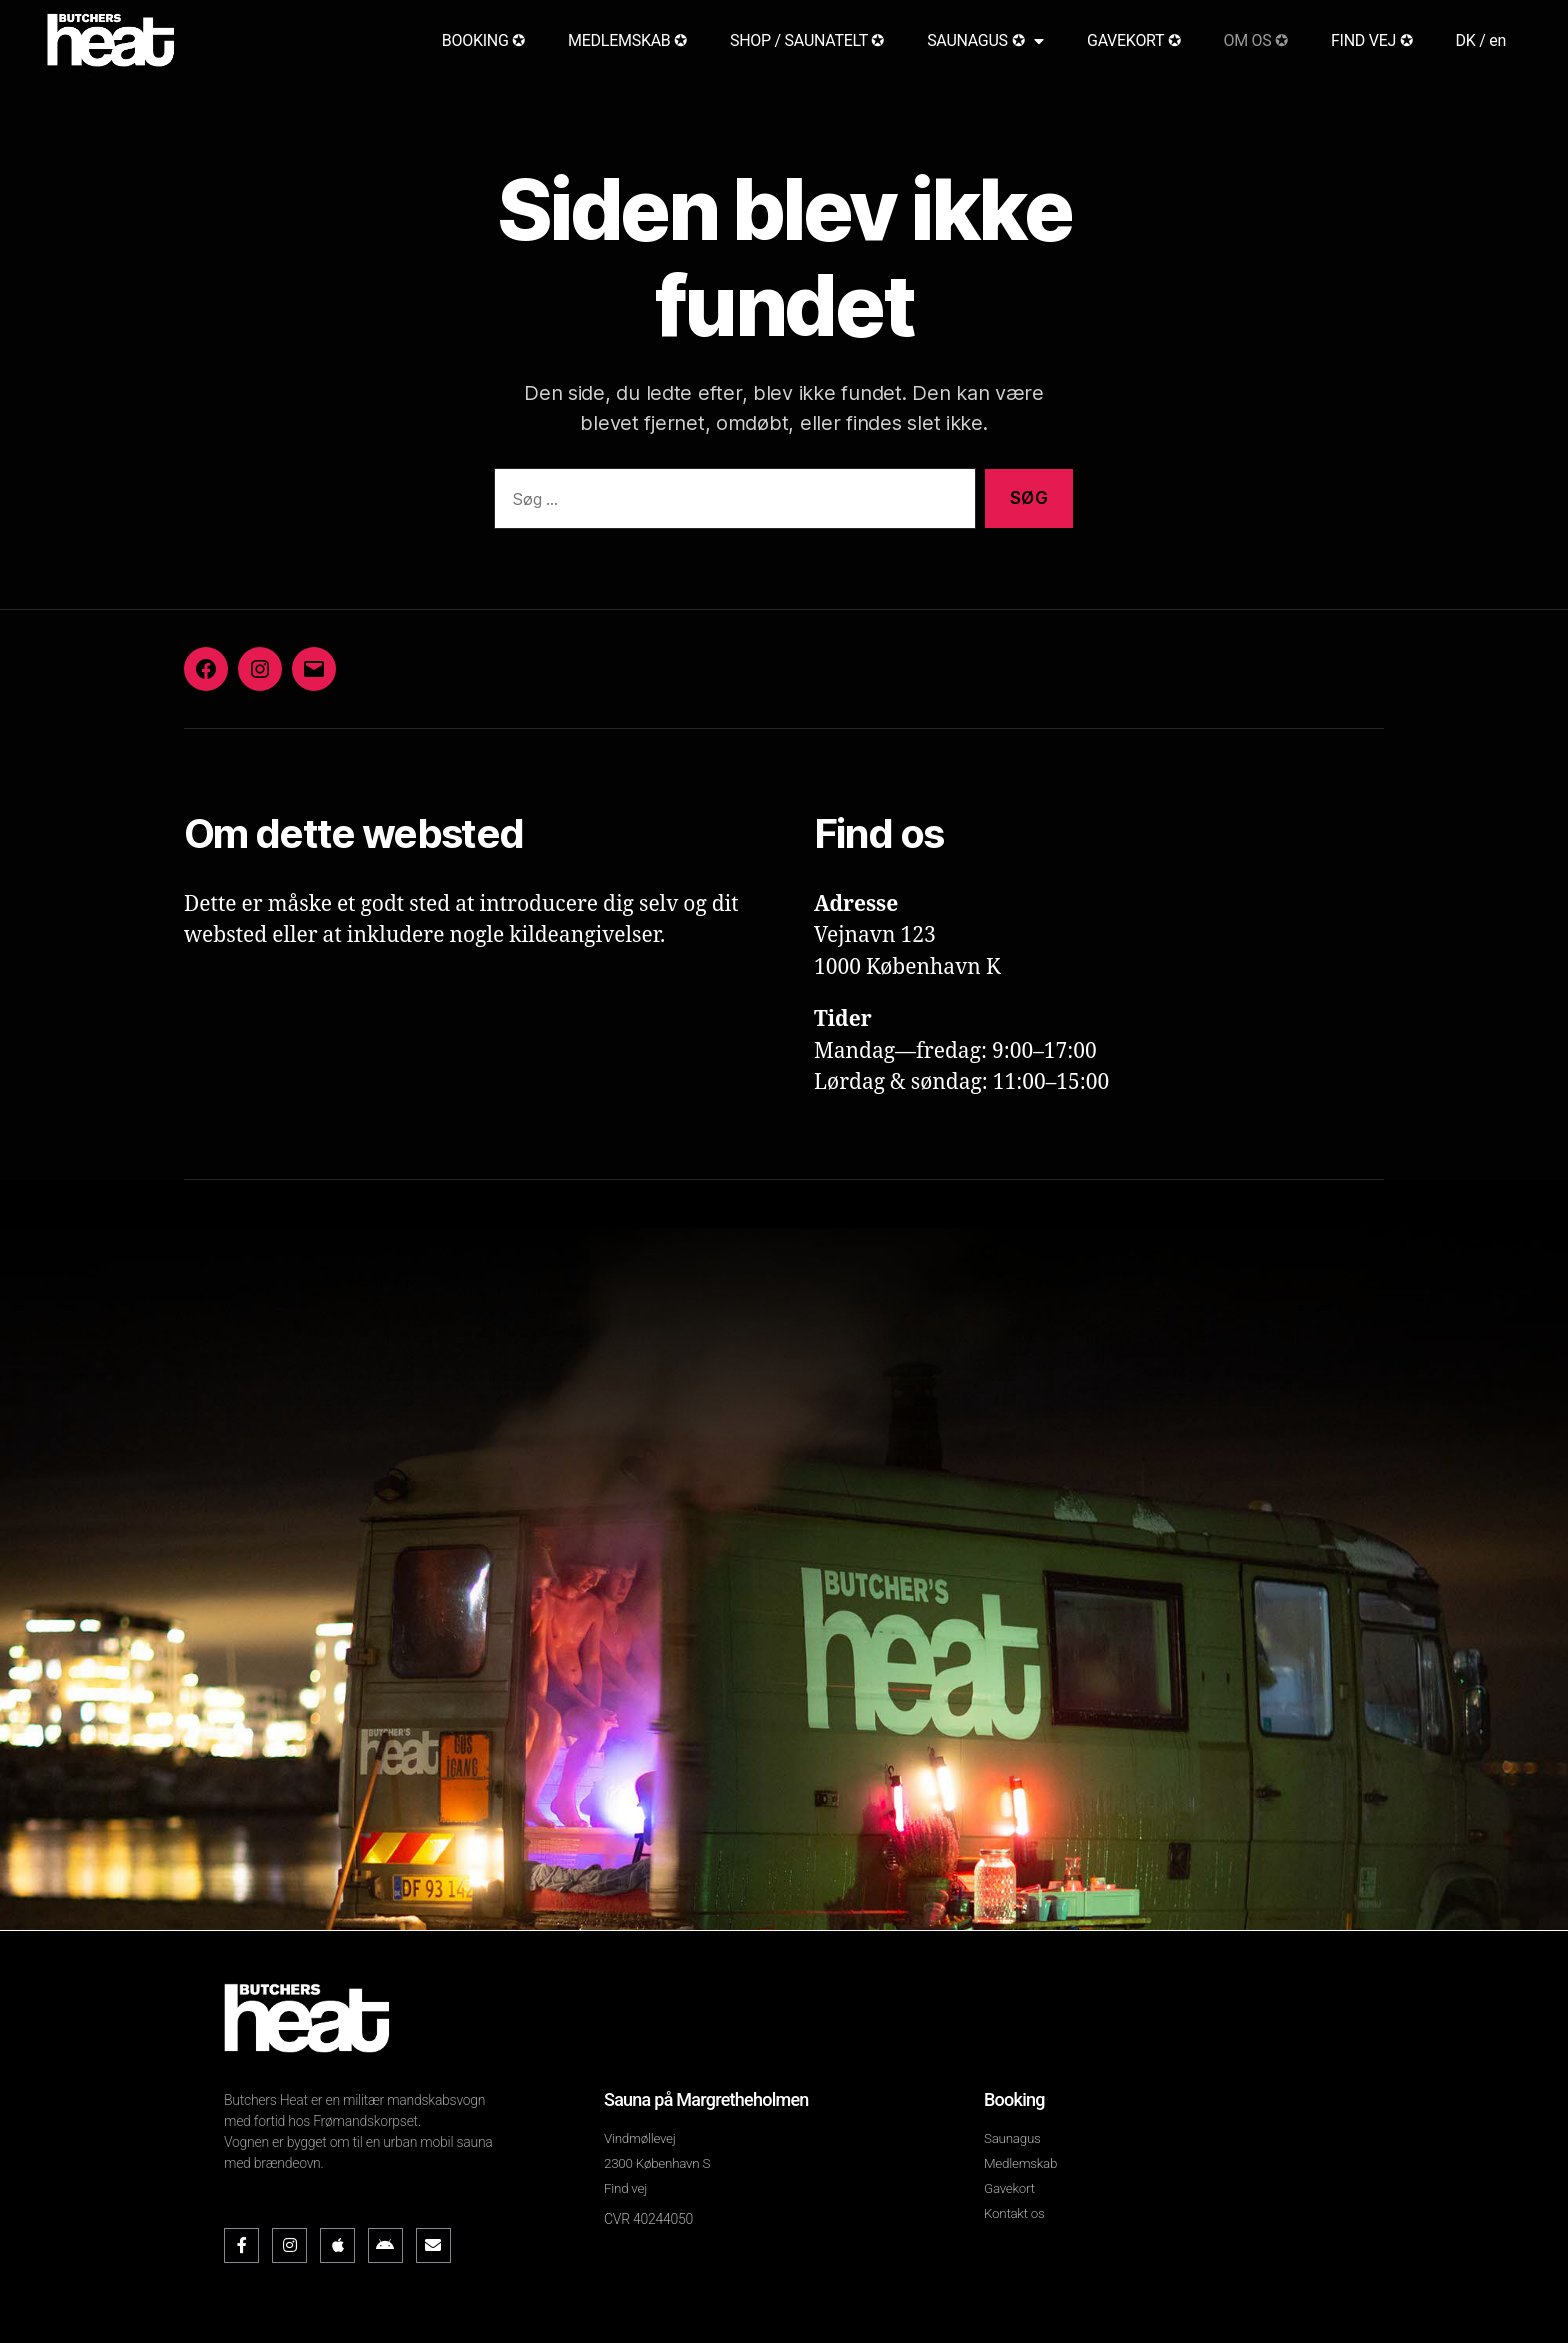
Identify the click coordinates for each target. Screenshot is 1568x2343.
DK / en (1481, 40)
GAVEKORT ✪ (1133, 40)
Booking (1014, 2099)
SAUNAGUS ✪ (985, 41)
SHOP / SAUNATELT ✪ (807, 40)
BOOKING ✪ (483, 40)
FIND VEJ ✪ (1371, 40)
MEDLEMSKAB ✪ (627, 40)
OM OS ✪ (1255, 40)
